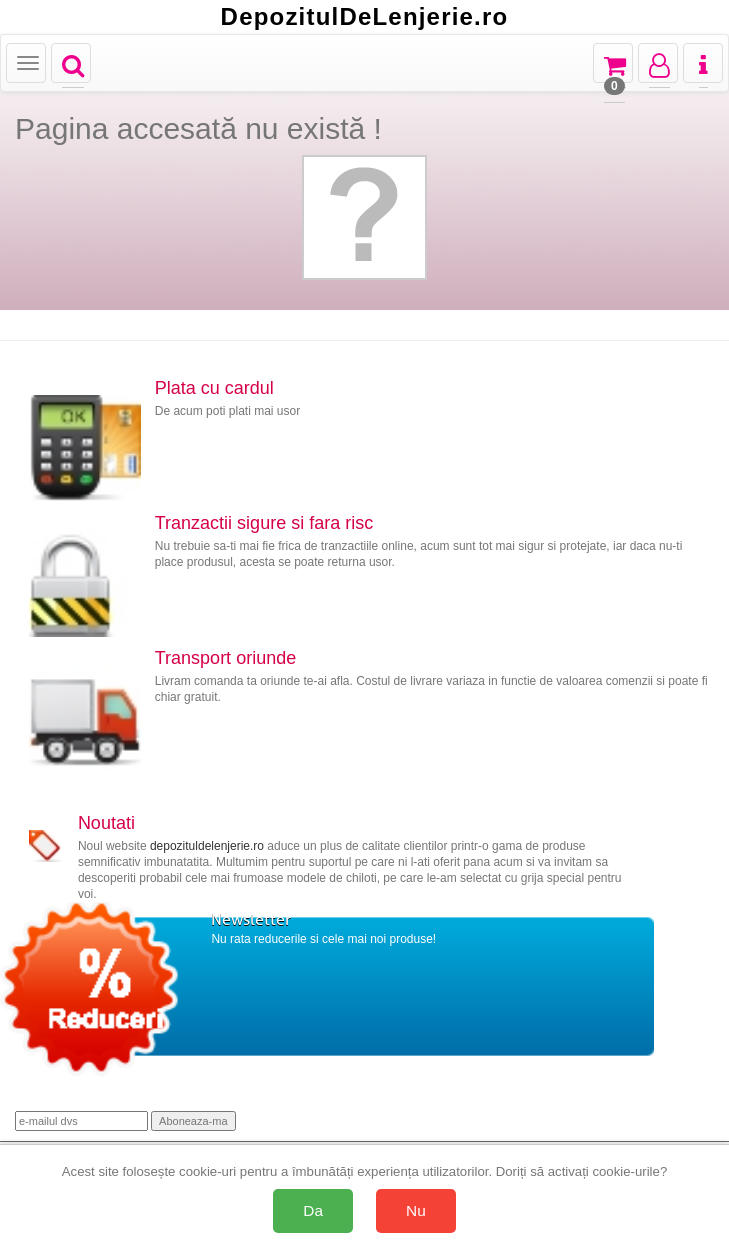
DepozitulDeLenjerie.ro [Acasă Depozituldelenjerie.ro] (365, 17)
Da (313, 1210)
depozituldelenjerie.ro (207, 846)
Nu (416, 1210)
